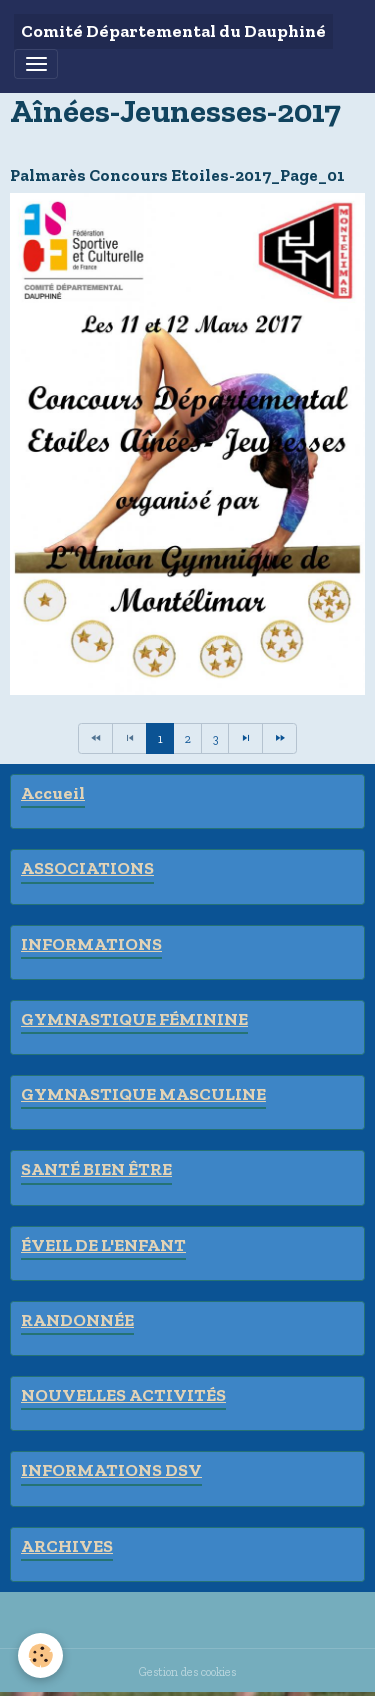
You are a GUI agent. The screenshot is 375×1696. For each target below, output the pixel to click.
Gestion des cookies (187, 1671)
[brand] (173, 31)
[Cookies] (40, 1655)
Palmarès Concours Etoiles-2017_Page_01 (177, 175)
